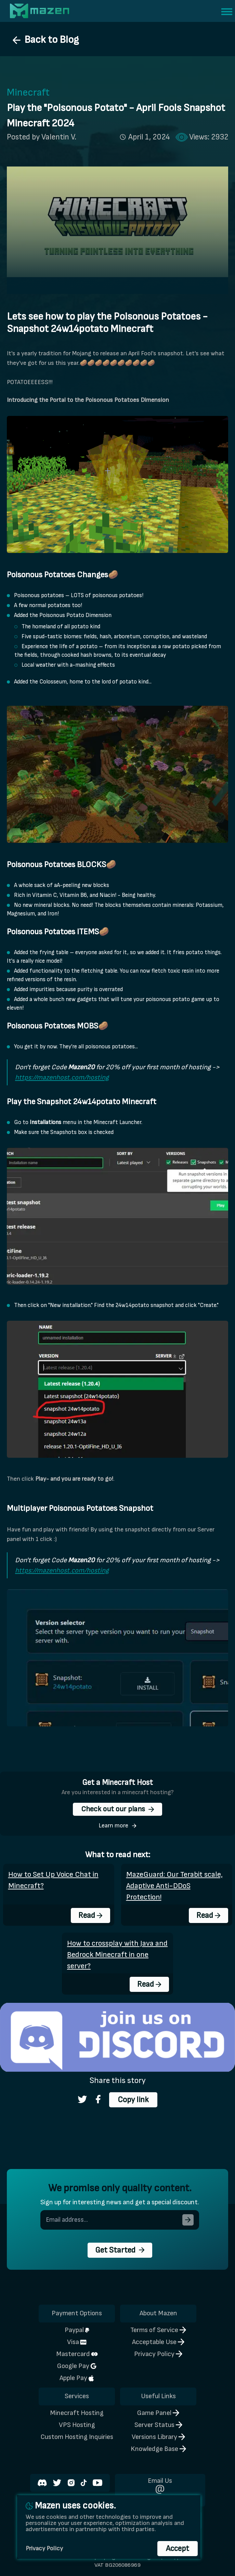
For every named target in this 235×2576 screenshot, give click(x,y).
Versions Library (158, 2437)
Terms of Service (158, 2330)
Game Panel (158, 2413)
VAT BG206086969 (117, 2565)
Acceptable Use (158, 2342)
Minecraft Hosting (77, 2413)
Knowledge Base (158, 2449)
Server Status (158, 2425)
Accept (177, 2548)
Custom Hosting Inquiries (77, 2437)
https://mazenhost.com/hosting (62, 1077)
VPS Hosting (77, 2425)
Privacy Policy (158, 2354)
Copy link (133, 2100)
